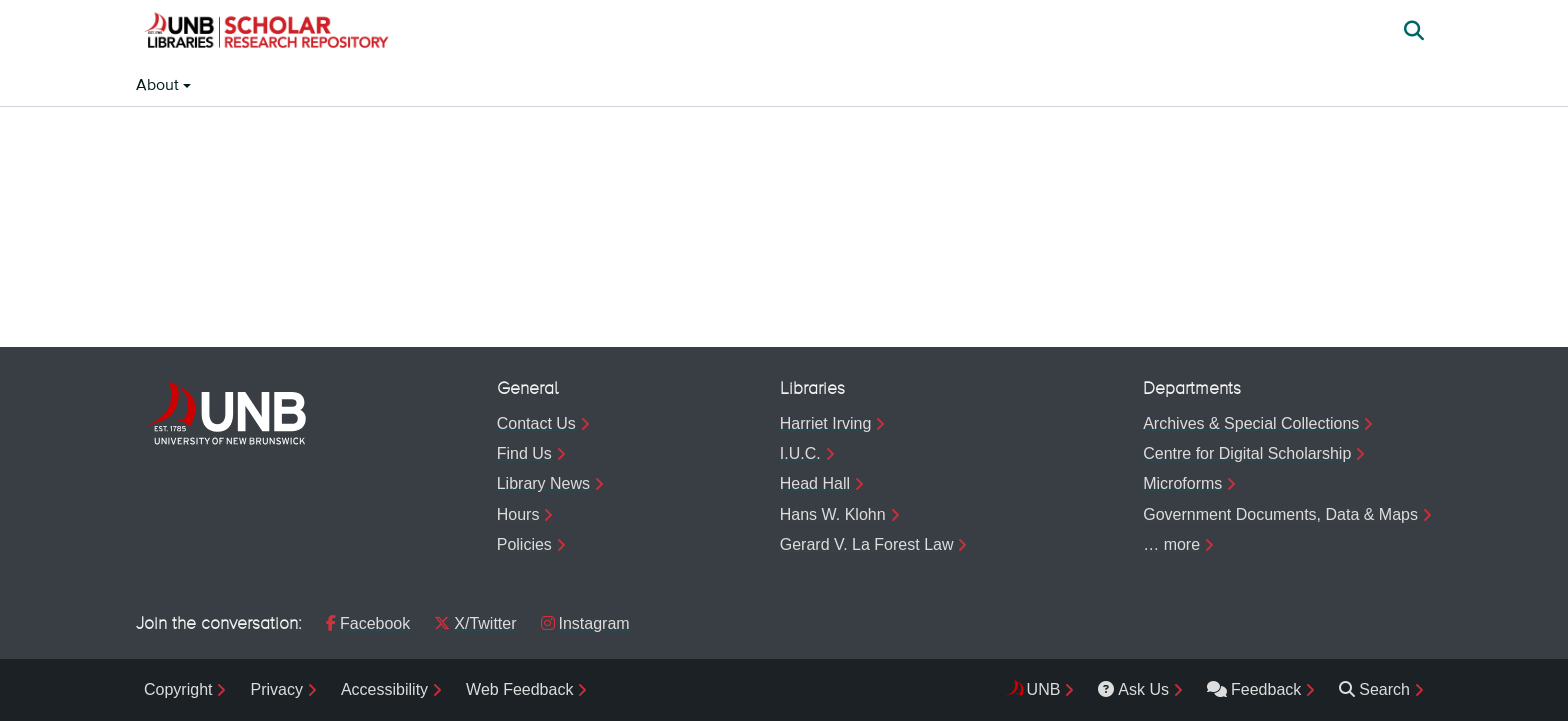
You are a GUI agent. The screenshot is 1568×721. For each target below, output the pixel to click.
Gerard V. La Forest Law (867, 544)
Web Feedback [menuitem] (519, 689)
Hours (518, 514)
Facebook (368, 623)
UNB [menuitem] (1044, 689)
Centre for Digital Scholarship (1247, 453)
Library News (543, 483)
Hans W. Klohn (833, 514)
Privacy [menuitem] (276, 689)
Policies (524, 544)
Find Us (524, 453)
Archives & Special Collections (1251, 423)
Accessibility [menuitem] (384, 689)
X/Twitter (475, 623)
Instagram (585, 623)
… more (1171, 544)
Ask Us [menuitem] (1133, 689)
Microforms (1182, 483)
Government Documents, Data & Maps (1280, 514)
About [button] (159, 86)
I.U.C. (800, 453)
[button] (266, 33)
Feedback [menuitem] (1254, 689)
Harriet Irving (826, 423)
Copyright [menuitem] (178, 689)
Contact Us (536, 423)
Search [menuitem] (1374, 689)
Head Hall (815, 483)
